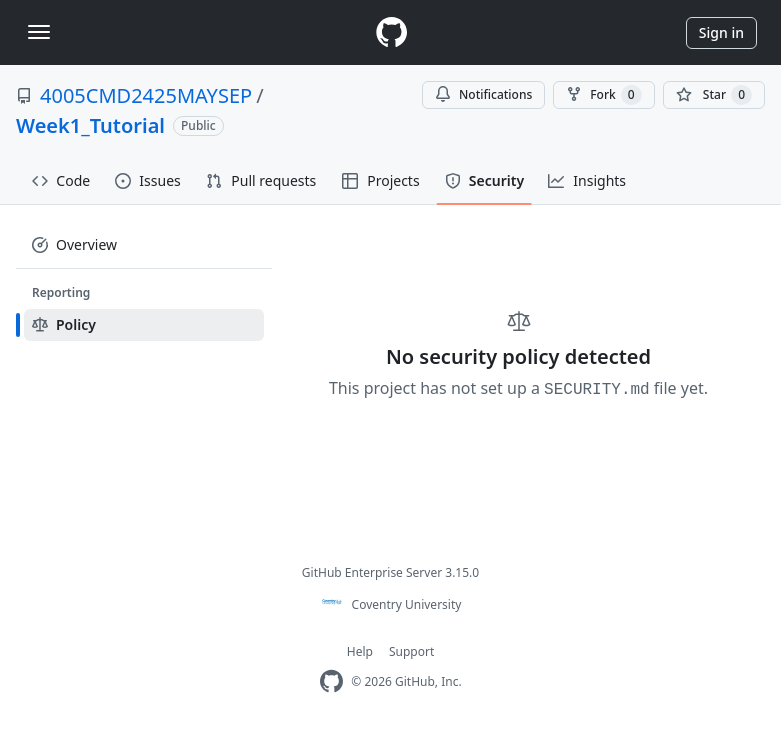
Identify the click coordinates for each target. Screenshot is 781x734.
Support (411, 651)
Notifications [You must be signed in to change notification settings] (483, 94)
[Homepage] (391, 32)
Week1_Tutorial (90, 125)
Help (360, 651)
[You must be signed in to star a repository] (714, 95)
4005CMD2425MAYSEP (146, 95)
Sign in (721, 32)
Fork (603, 95)
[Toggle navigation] (39, 32)
